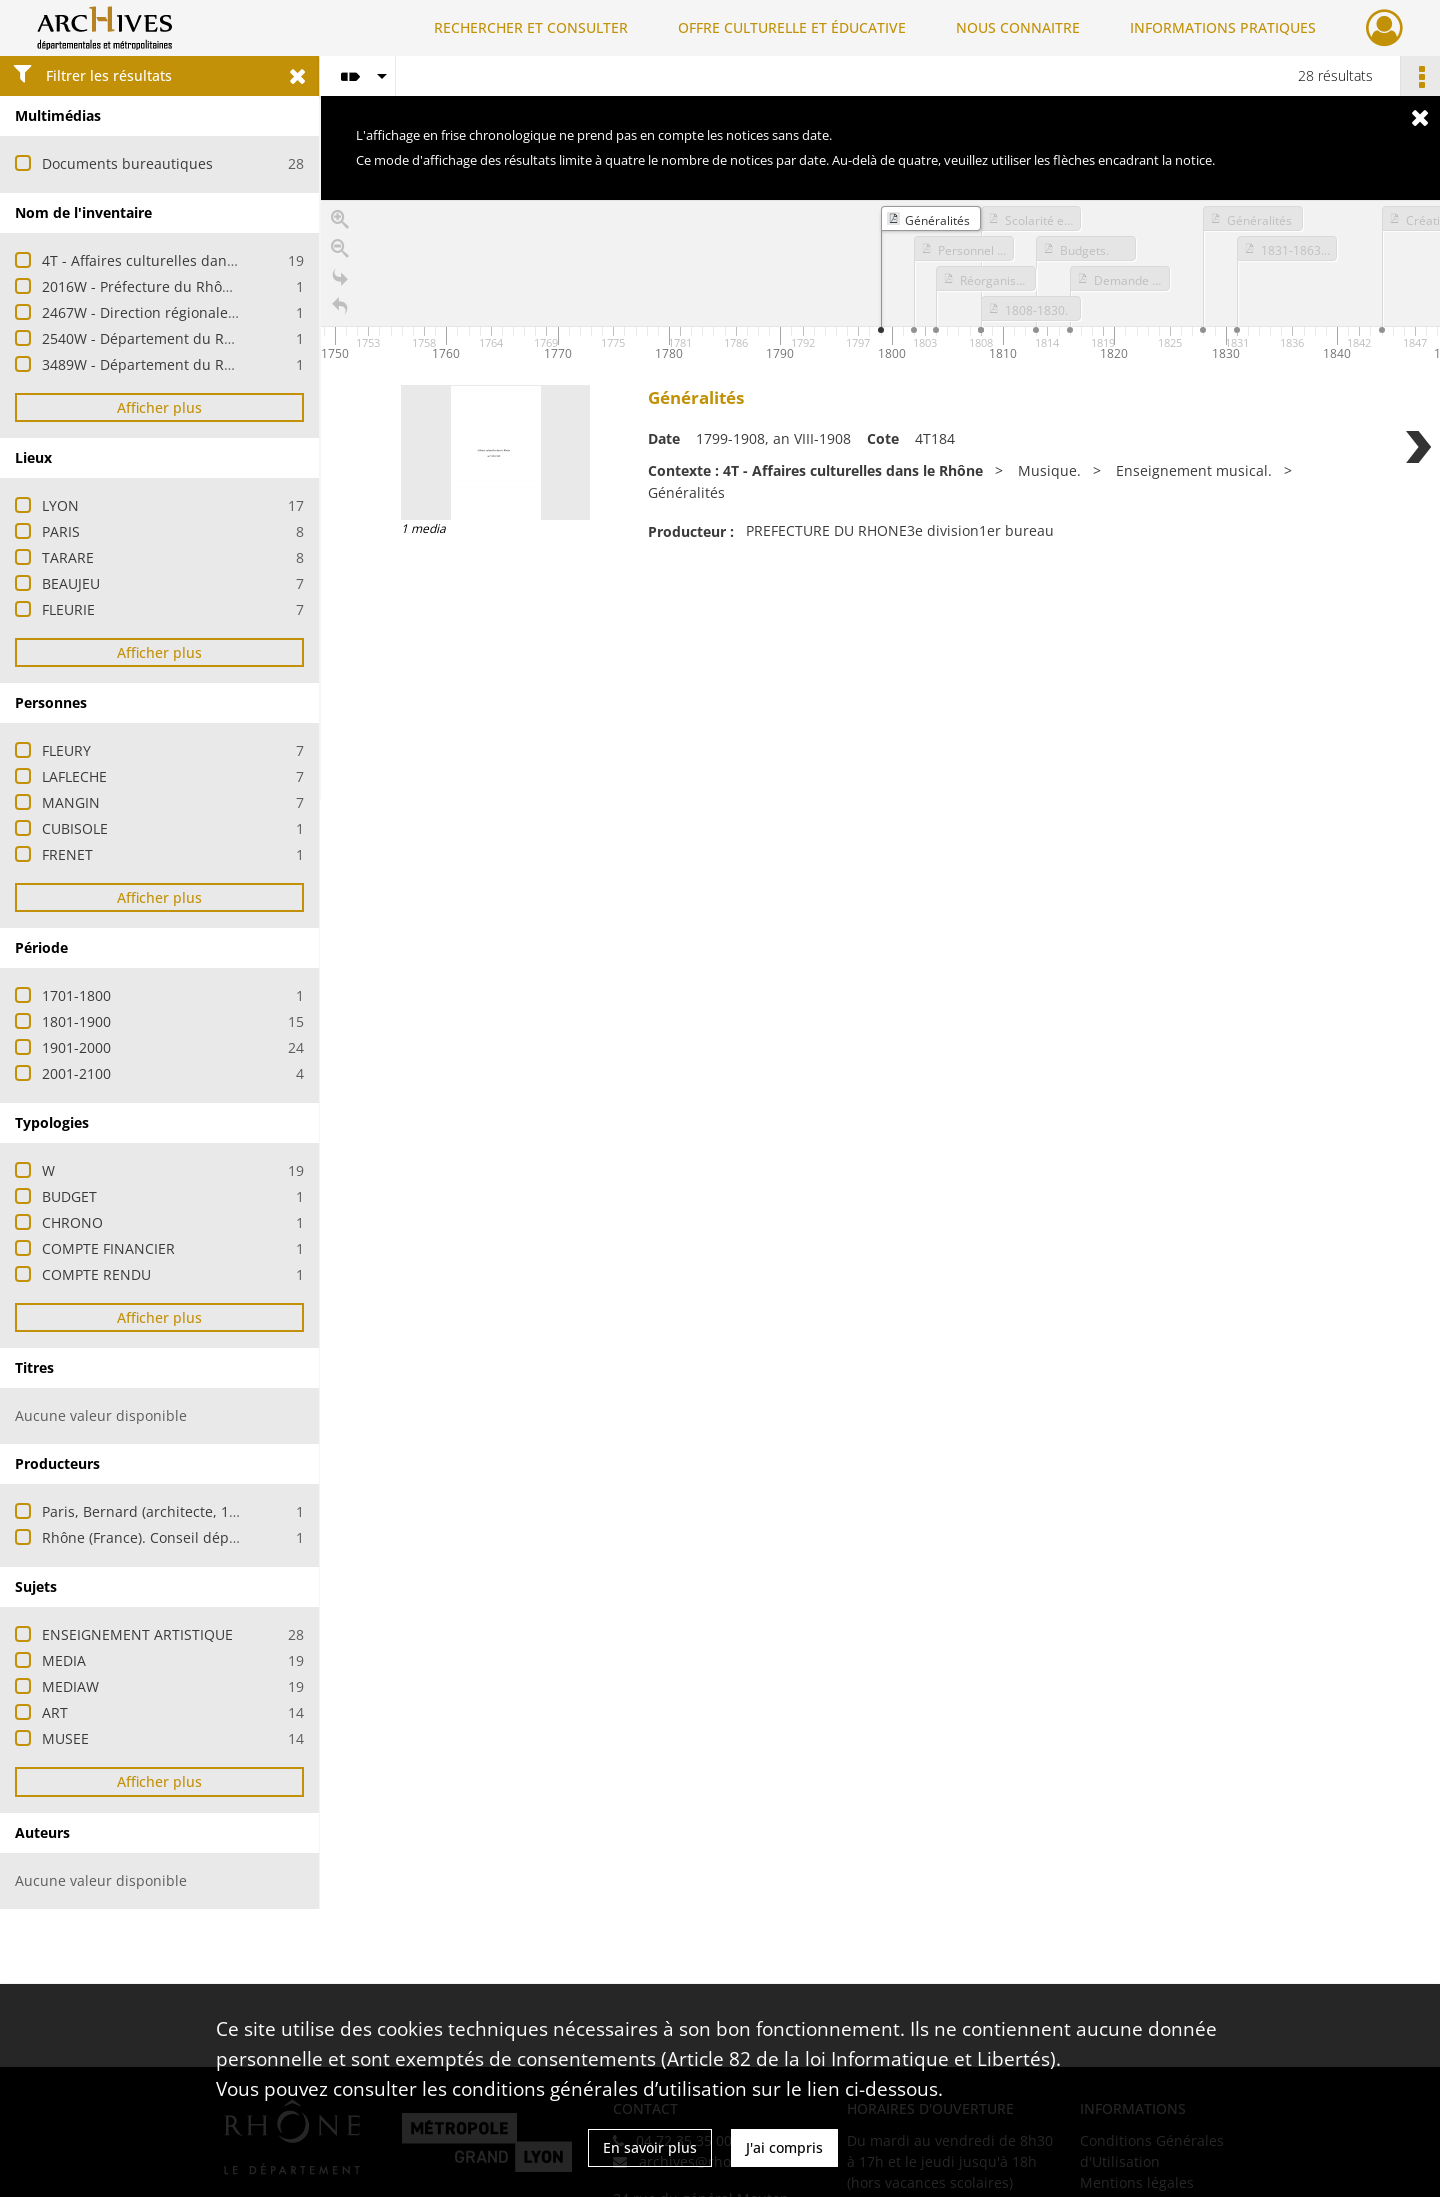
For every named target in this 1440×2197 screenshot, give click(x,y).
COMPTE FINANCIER (108, 1248)
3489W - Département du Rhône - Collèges (184, 364)
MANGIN (71, 802)
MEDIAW (70, 1686)
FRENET (67, 854)
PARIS (61, 531)
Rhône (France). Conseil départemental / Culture (204, 1537)
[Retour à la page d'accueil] (340, 310)
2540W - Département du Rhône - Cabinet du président (228, 338)
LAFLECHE (74, 776)
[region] (880, 500)
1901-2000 (76, 1047)
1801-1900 (76, 1021)
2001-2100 (76, 1073)
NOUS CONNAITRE (1018, 27)
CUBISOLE (75, 828)
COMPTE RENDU (96, 1274)
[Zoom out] (340, 252)
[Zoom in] (340, 223)
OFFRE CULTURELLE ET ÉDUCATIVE (792, 27)
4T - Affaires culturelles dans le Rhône (169, 260)
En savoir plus (650, 2147)
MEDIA (64, 1660)
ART (55, 1712)
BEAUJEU (71, 583)
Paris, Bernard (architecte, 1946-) (152, 1511)
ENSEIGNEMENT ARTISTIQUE (137, 1634)
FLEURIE (68, 609)
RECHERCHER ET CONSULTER (531, 27)
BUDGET (69, 1196)
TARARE (68, 557)
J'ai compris (784, 2147)
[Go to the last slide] (340, 281)
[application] (880, 283)
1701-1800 (76, 995)
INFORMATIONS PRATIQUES (1223, 27)
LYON (60, 505)
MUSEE (65, 1738)
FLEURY (66, 750)
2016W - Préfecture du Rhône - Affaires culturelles (210, 286)
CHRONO (72, 1222)
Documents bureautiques (127, 163)
